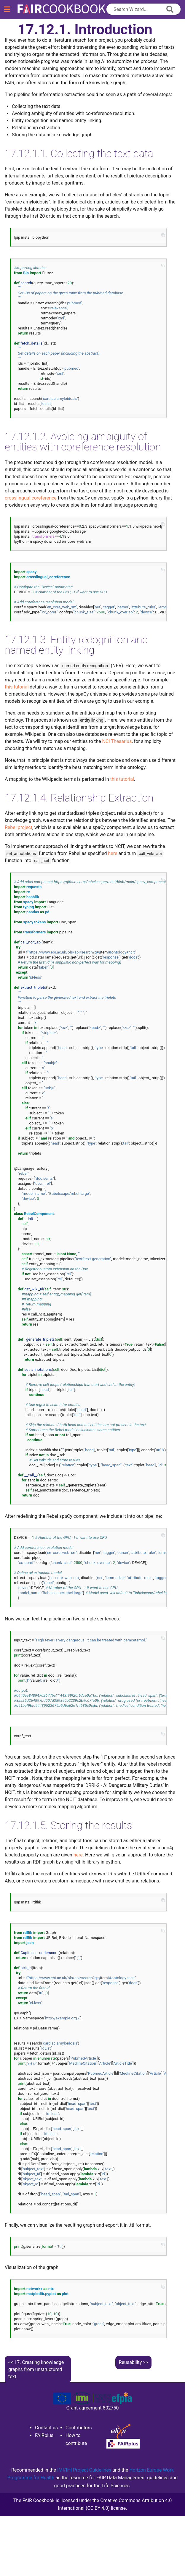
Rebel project (18, 827)
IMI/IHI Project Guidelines (84, 2470)
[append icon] (169, 9)
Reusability (130, 2362)
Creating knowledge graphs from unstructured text (36, 2369)
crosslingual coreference (31, 498)
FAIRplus (44, 2435)
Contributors (79, 2427)
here (112, 853)
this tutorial (16, 687)
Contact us (46, 2427)
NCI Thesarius (117, 741)
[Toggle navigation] (7, 9)
